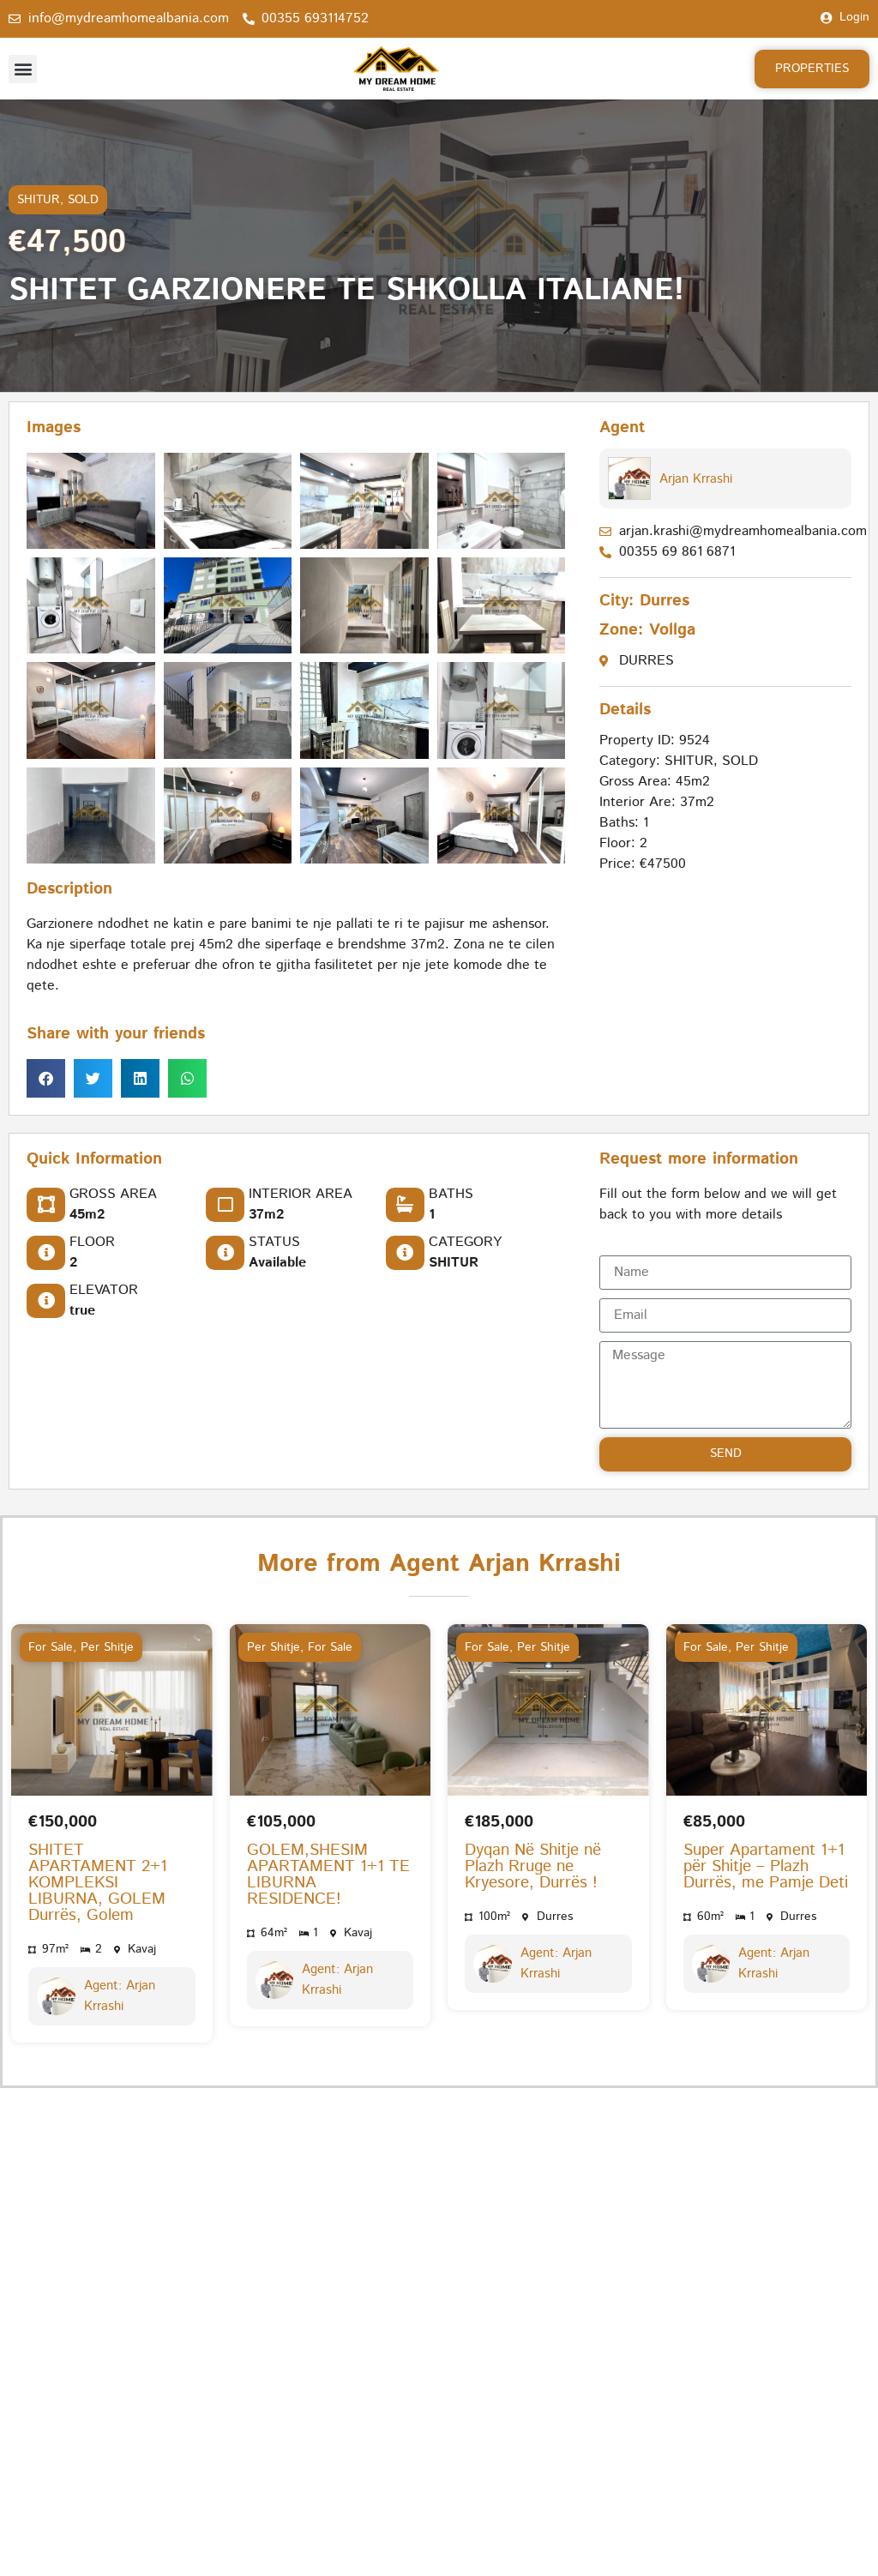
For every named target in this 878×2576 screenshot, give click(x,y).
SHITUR (38, 199)
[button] (23, 69)
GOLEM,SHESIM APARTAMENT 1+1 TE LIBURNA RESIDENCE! (328, 1875)
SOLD (83, 199)
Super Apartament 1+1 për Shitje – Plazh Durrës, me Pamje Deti (765, 1866)
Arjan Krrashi (695, 479)
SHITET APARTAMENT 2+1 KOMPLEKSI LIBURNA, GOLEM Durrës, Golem (97, 1883)
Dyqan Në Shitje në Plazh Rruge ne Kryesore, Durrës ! (533, 1866)
